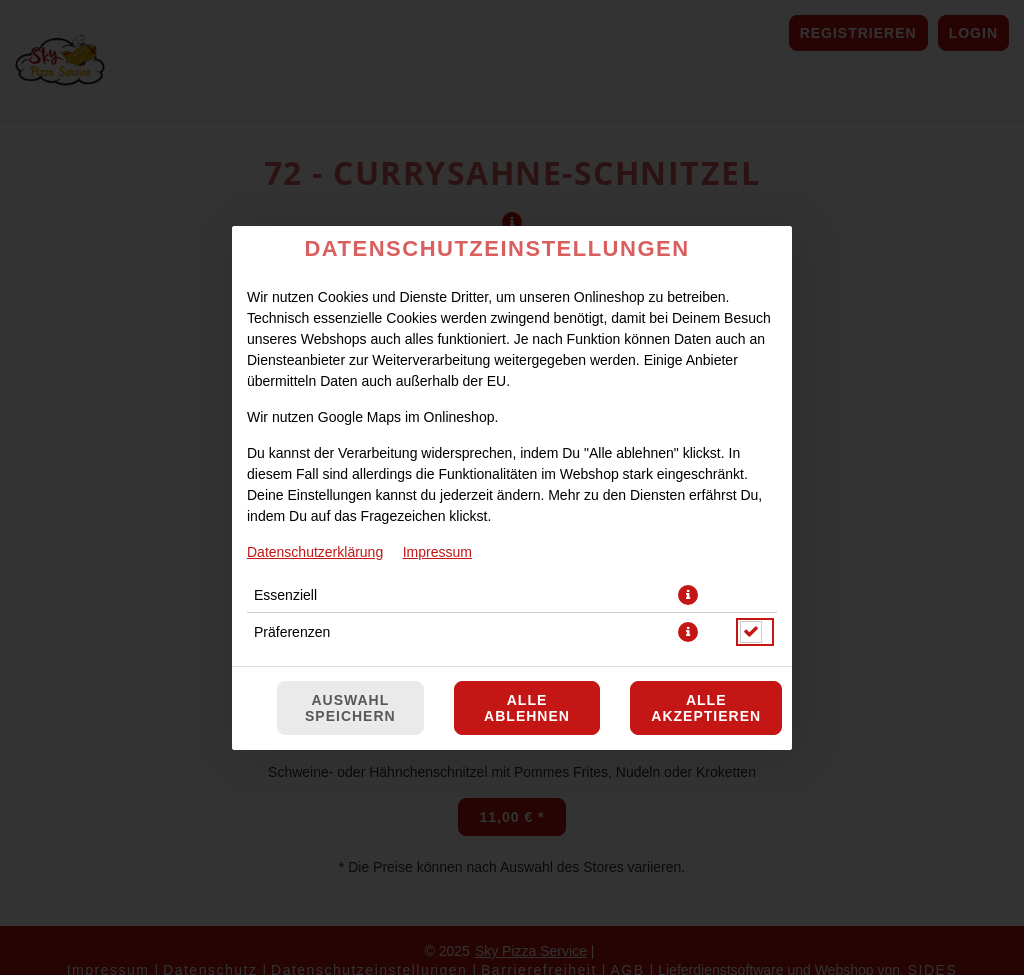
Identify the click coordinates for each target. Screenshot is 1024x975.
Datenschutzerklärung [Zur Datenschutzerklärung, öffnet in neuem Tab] (315, 552)
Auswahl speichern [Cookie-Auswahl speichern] (350, 708)
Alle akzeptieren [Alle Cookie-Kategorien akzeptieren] (706, 708)
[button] (688, 595)
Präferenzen (292, 632)
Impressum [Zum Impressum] (437, 552)
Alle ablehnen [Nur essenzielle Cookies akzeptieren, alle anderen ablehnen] (527, 708)
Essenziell (285, 595)
